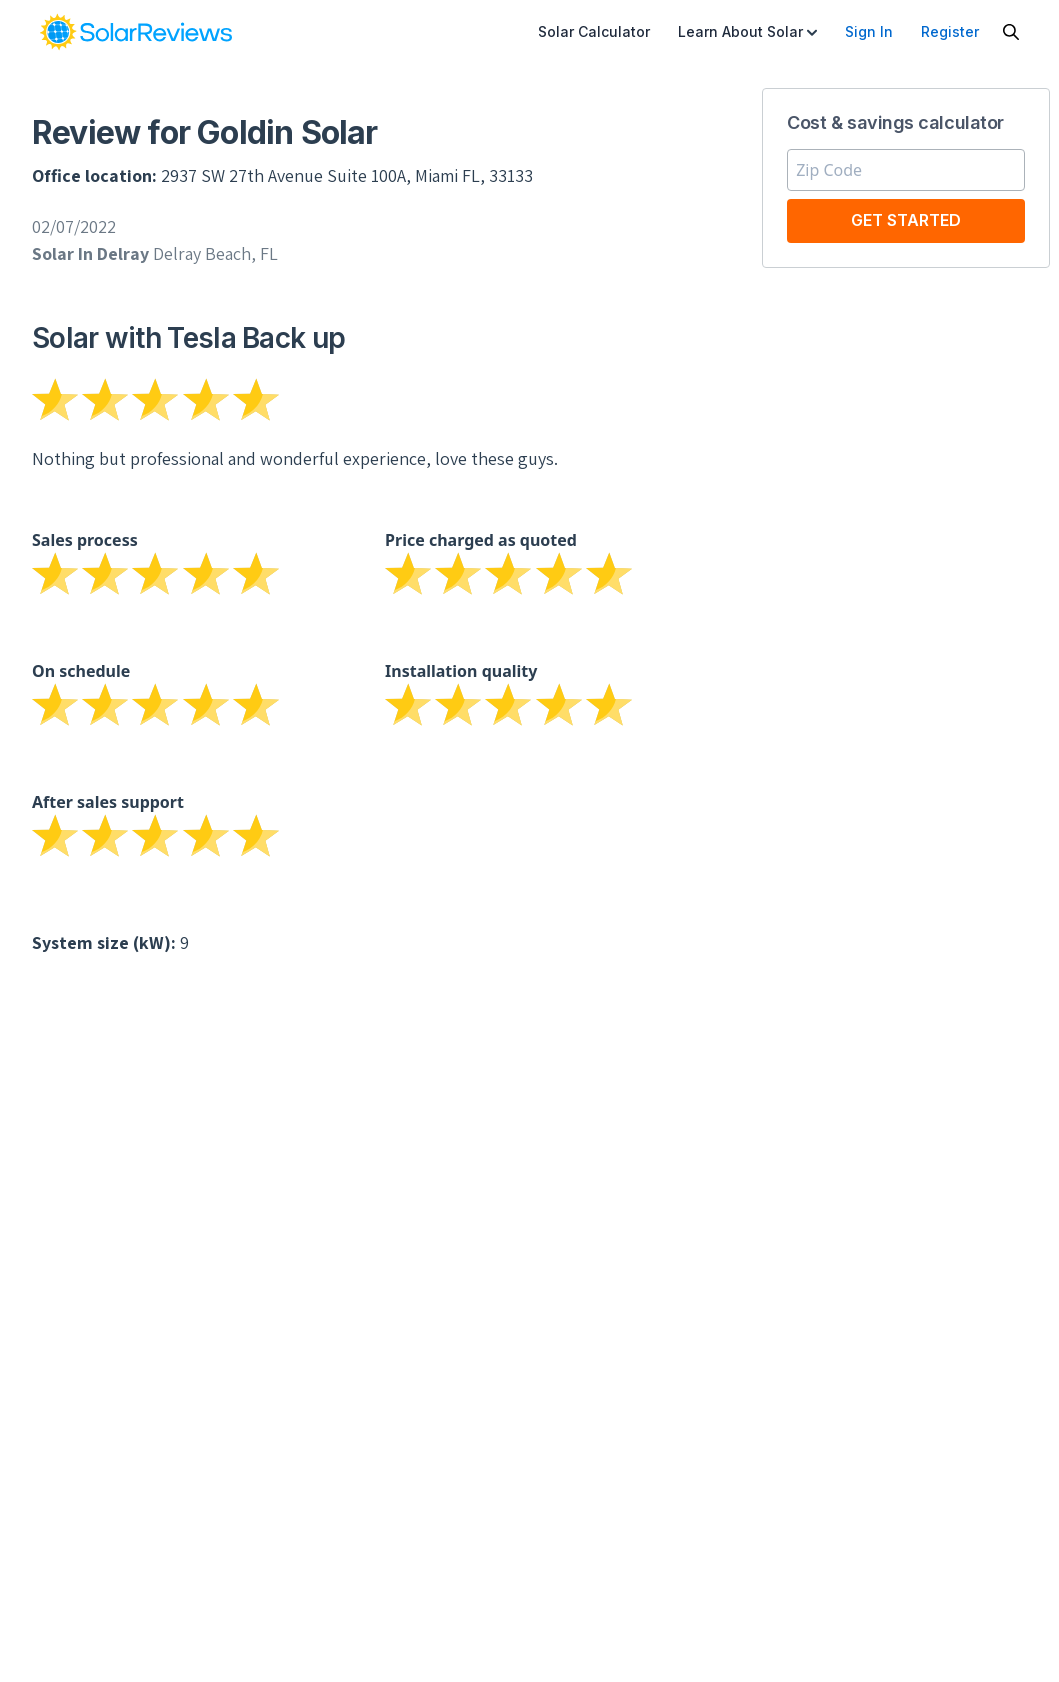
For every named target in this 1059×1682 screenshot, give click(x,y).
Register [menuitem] (950, 31)
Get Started (906, 220)
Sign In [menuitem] (869, 31)
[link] (136, 32)
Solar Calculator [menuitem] (594, 31)
